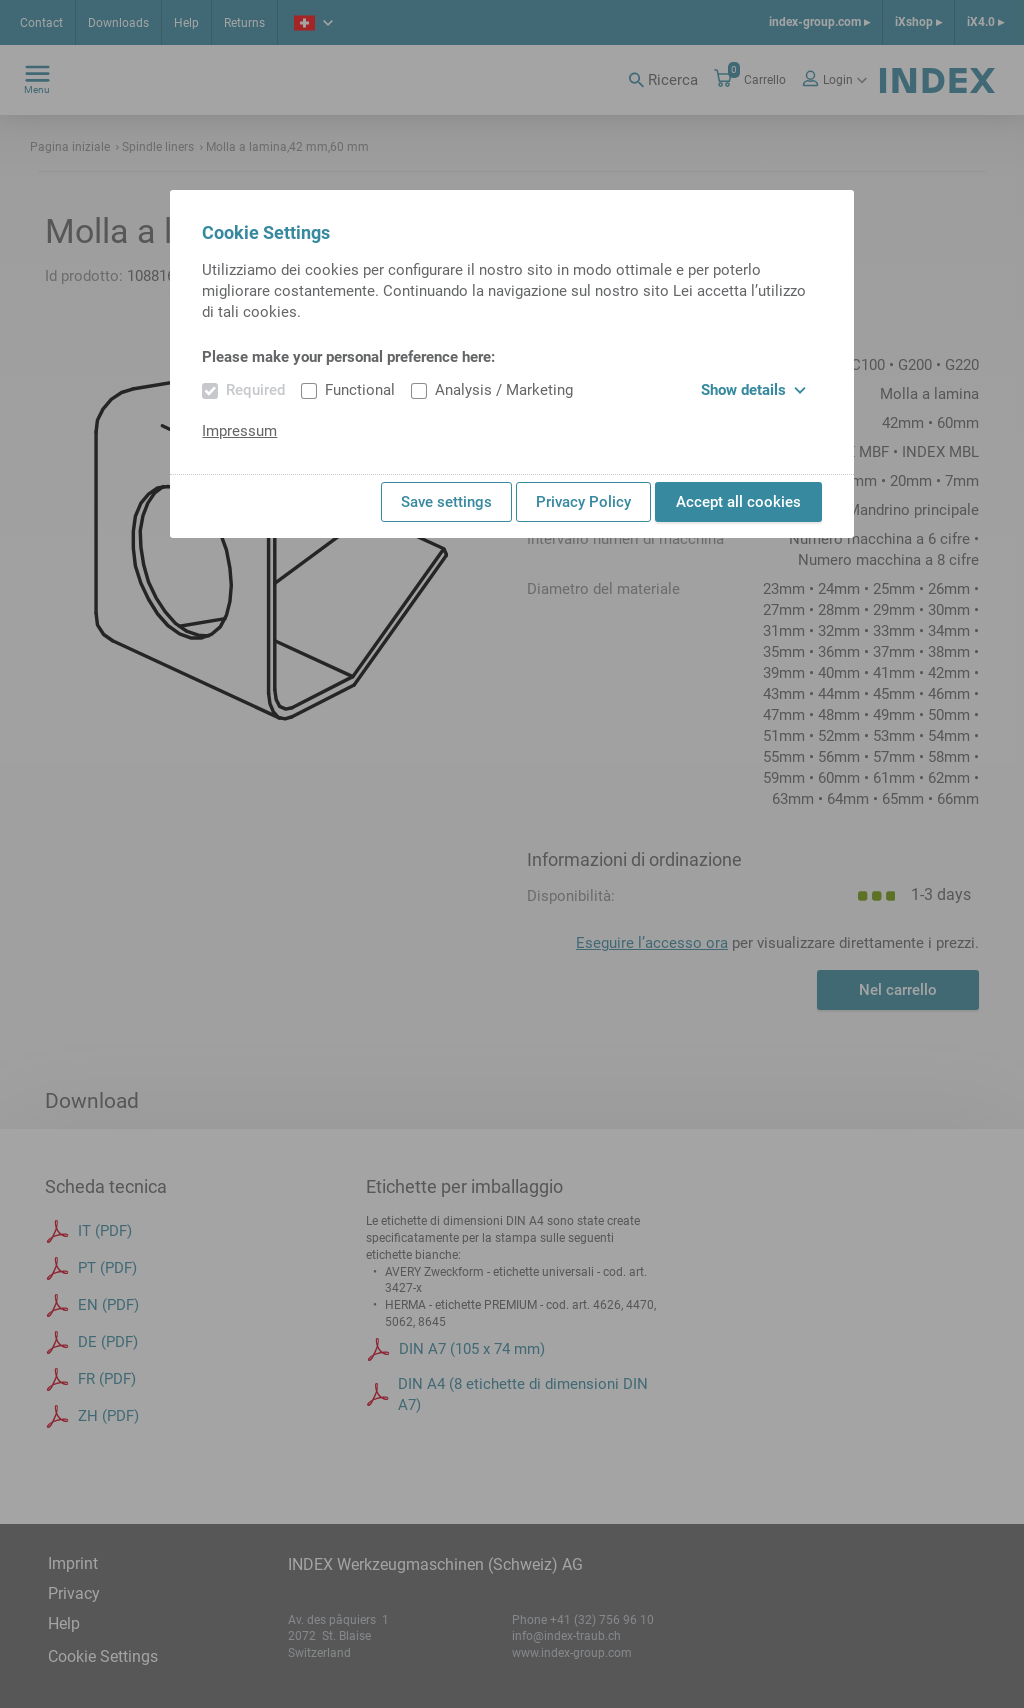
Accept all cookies (738, 502)
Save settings (446, 502)
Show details (753, 390)
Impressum (239, 431)
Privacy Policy (583, 502)
